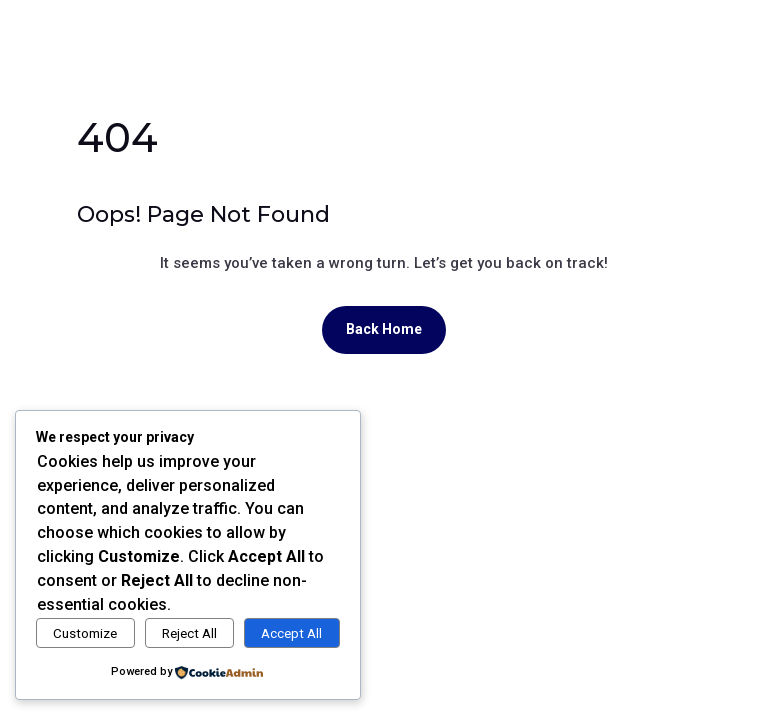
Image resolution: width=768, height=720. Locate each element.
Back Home (384, 329)
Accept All (291, 633)
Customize (85, 633)
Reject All (189, 633)
